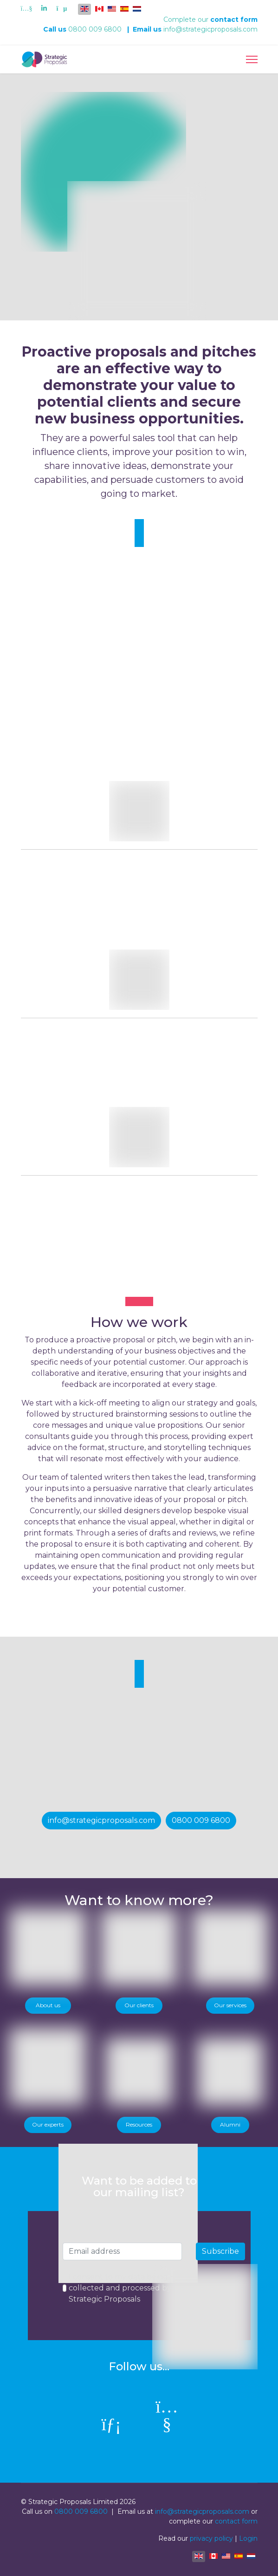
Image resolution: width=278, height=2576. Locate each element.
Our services (230, 2005)
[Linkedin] (44, 8)
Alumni (230, 2124)
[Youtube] (26, 8)
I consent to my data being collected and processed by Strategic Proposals (120, 2287)
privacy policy (211, 2538)
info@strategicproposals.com (210, 29)
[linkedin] (111, 2424)
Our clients (139, 2005)
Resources (139, 2124)
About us (48, 2005)
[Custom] (61, 8)
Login (248, 2538)
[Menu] (252, 59)
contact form (234, 19)
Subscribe (220, 2251)
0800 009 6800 (95, 29)
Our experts (48, 2124)
